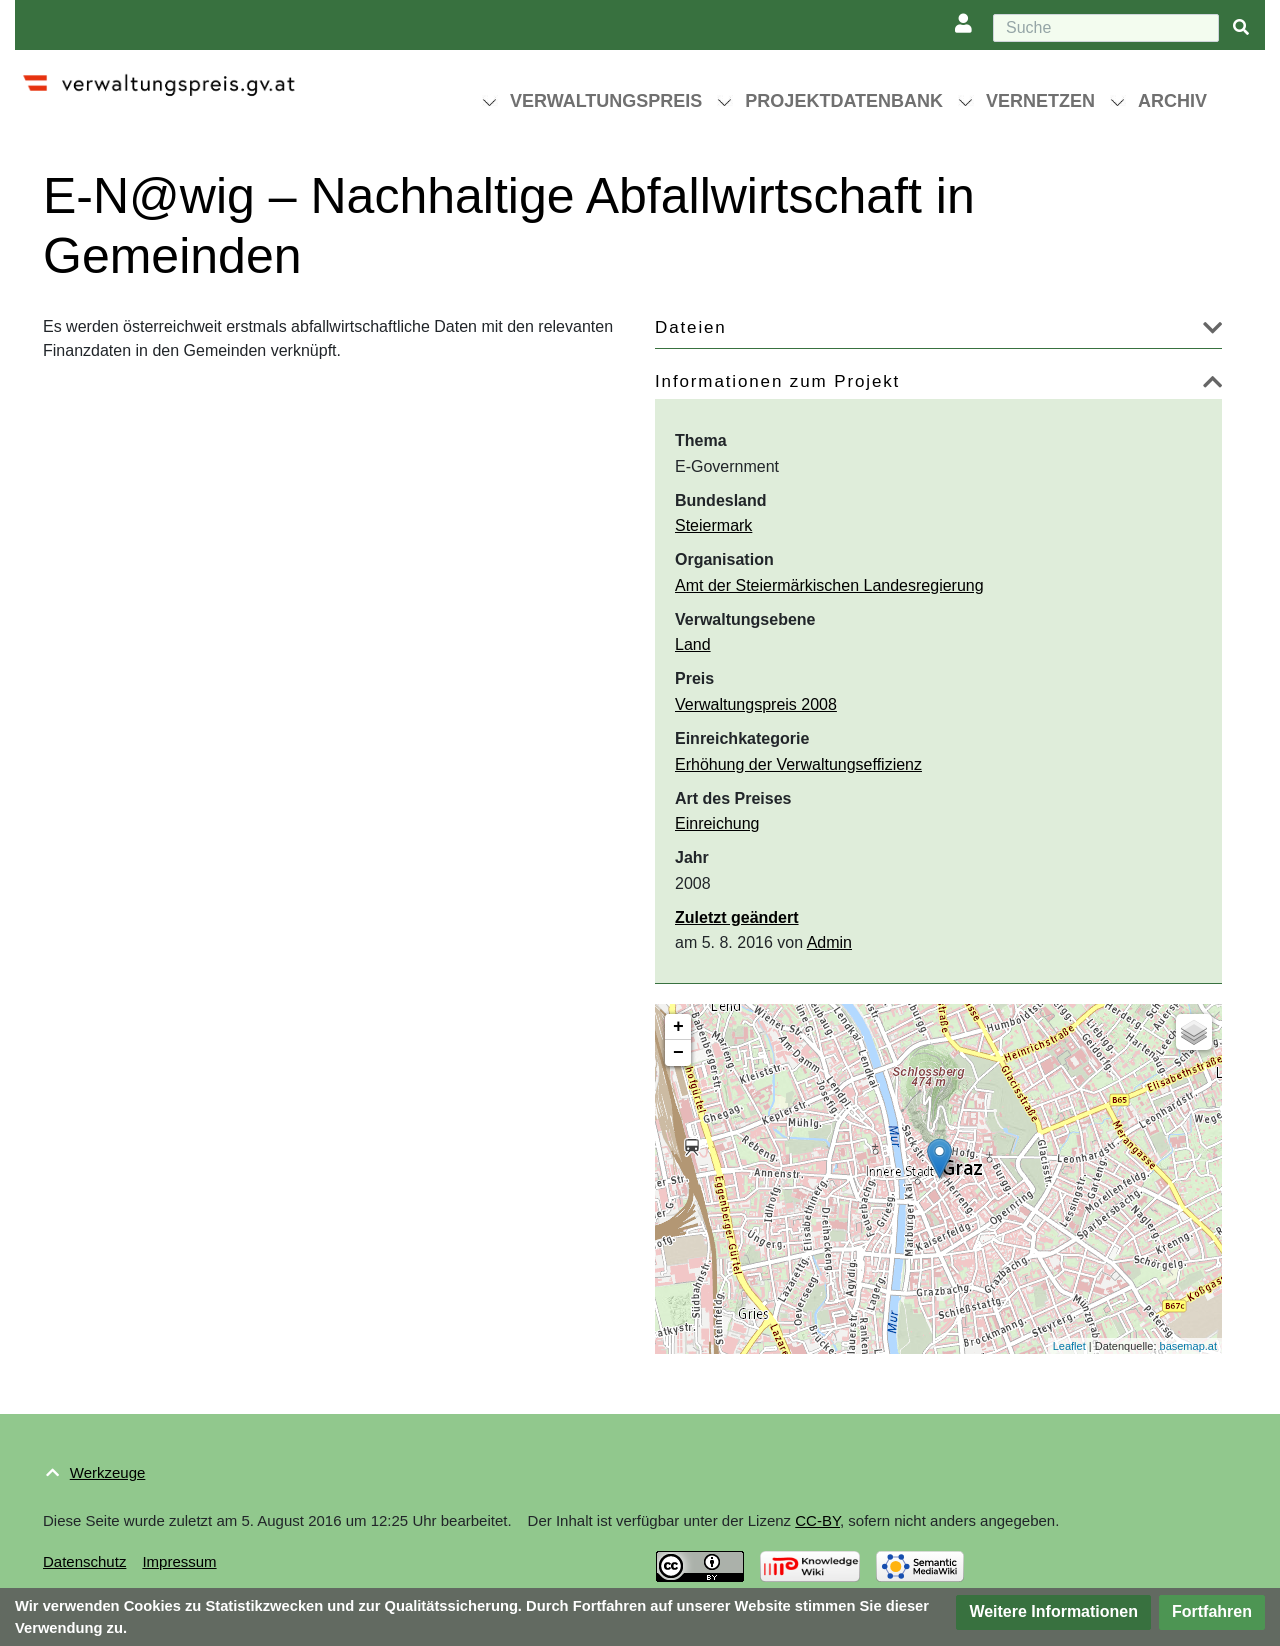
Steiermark (713, 525)
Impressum (179, 1561)
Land (693, 644)
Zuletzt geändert (737, 917)
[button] (1212, 331)
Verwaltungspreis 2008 (756, 704)
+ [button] (678, 1027)
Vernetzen (1040, 101)
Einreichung (717, 823)
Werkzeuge (108, 1472)
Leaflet (1069, 1346)
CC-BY (817, 1520)
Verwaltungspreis (606, 101)
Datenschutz (84, 1561)
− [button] (678, 1053)
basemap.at (1188, 1346)
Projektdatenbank (844, 101)
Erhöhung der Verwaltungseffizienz (798, 764)
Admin (829, 942)
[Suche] (1106, 28)
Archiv (1172, 101)
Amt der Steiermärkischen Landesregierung (829, 585)
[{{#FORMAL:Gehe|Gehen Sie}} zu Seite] (1241, 28)
